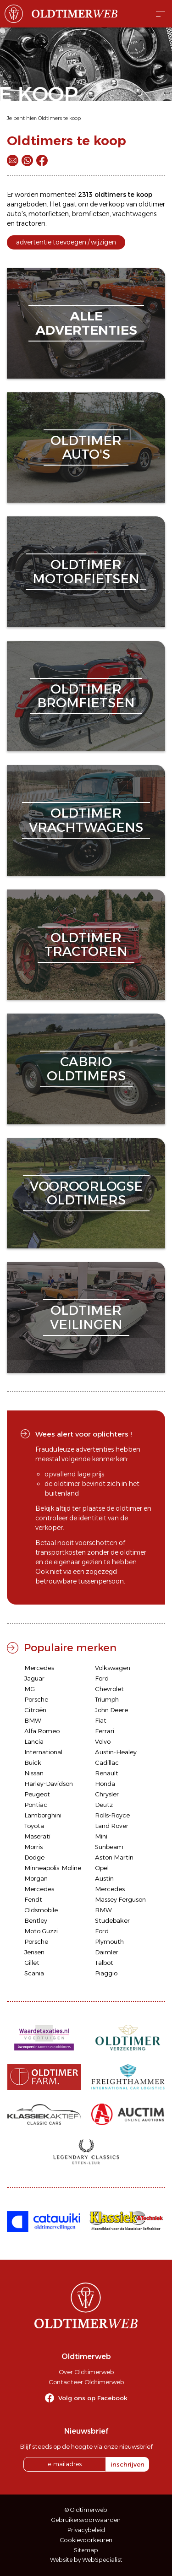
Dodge (34, 1857)
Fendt (33, 1899)
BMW (32, 1720)
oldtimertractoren (86, 945)
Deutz (104, 1804)
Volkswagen (112, 1667)
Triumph (107, 1699)
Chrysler (107, 1794)
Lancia (34, 1741)
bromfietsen (91, 214)
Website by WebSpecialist (86, 2559)
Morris (33, 1846)
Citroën (35, 1710)
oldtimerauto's (86, 447)
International (43, 1752)
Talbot (104, 1962)
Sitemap (86, 2550)
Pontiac (35, 1804)
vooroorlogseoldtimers (86, 1193)
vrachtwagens (134, 214)
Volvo (103, 1741)
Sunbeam (109, 1846)
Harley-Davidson (48, 1783)
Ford (102, 1678)
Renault (106, 1773)
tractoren (30, 223)
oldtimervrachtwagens (86, 820)
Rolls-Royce (112, 1815)
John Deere (111, 1710)
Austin (104, 1878)
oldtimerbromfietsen (86, 696)
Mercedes (39, 1667)
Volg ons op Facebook (93, 2398)
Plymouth (109, 1941)
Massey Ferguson (120, 1899)
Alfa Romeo (42, 1731)
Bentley (35, 1920)
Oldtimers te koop (59, 118)
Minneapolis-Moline (52, 1867)
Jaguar (34, 1678)
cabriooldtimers (86, 1069)
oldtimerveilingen (86, 1317)
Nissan (34, 1773)
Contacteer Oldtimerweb (86, 2382)
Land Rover (111, 1825)
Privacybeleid (86, 2530)
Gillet (31, 1962)
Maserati (37, 1836)
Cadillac (107, 1762)
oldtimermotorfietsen (86, 571)
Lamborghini (42, 1815)
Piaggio (106, 1973)
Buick (32, 1762)
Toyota (34, 1825)
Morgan (36, 1878)
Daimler (106, 1952)
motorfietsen (48, 214)
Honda (105, 1783)
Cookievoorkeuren (86, 2540)
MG (29, 1688)
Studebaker (112, 1920)
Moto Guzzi (41, 1931)
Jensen (34, 1952)
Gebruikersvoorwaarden (86, 2519)
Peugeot (37, 1794)
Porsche (36, 1699)
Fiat (100, 1720)
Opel (102, 1867)
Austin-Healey (116, 1752)
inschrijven (127, 2464)
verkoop (112, 204)
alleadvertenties (86, 323)
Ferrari (104, 1731)
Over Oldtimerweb (86, 2371)
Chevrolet (109, 1688)
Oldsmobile (41, 1910)
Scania (34, 1973)
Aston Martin (114, 1857)
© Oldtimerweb (86, 2509)
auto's (16, 214)
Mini (101, 1836)
